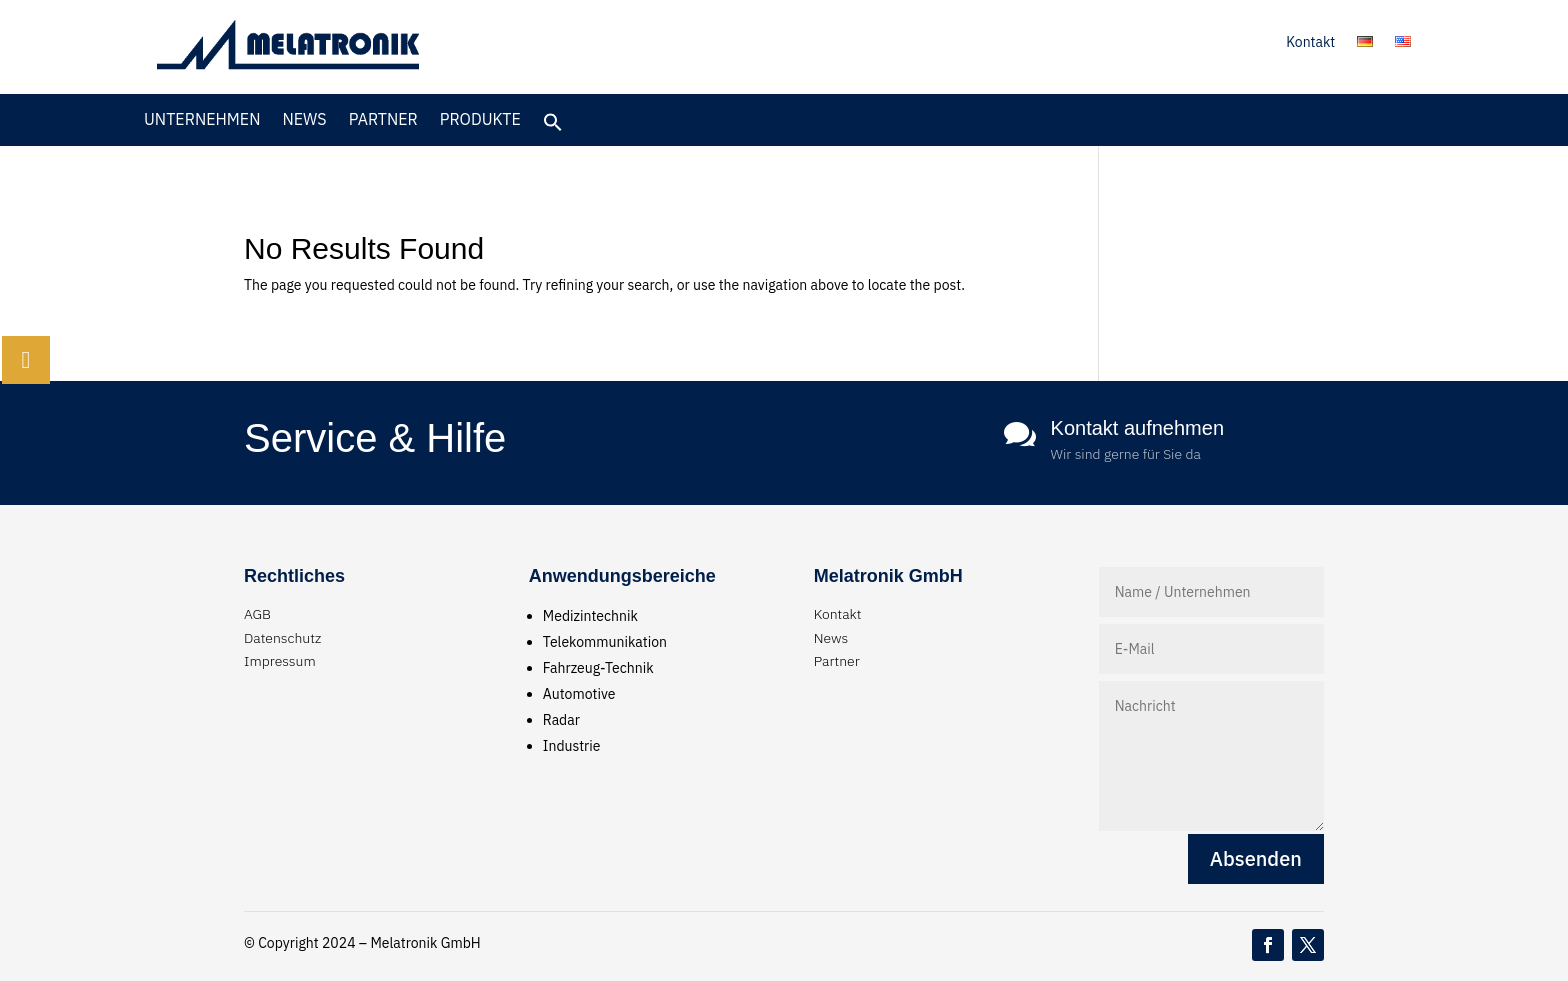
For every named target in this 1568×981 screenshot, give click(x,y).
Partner (383, 120)
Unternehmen (202, 120)
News (304, 120)
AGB (257, 614)
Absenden (1256, 858)
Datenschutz (282, 638)
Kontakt (1310, 43)
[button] (553, 127)
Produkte (480, 120)
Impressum (280, 661)
